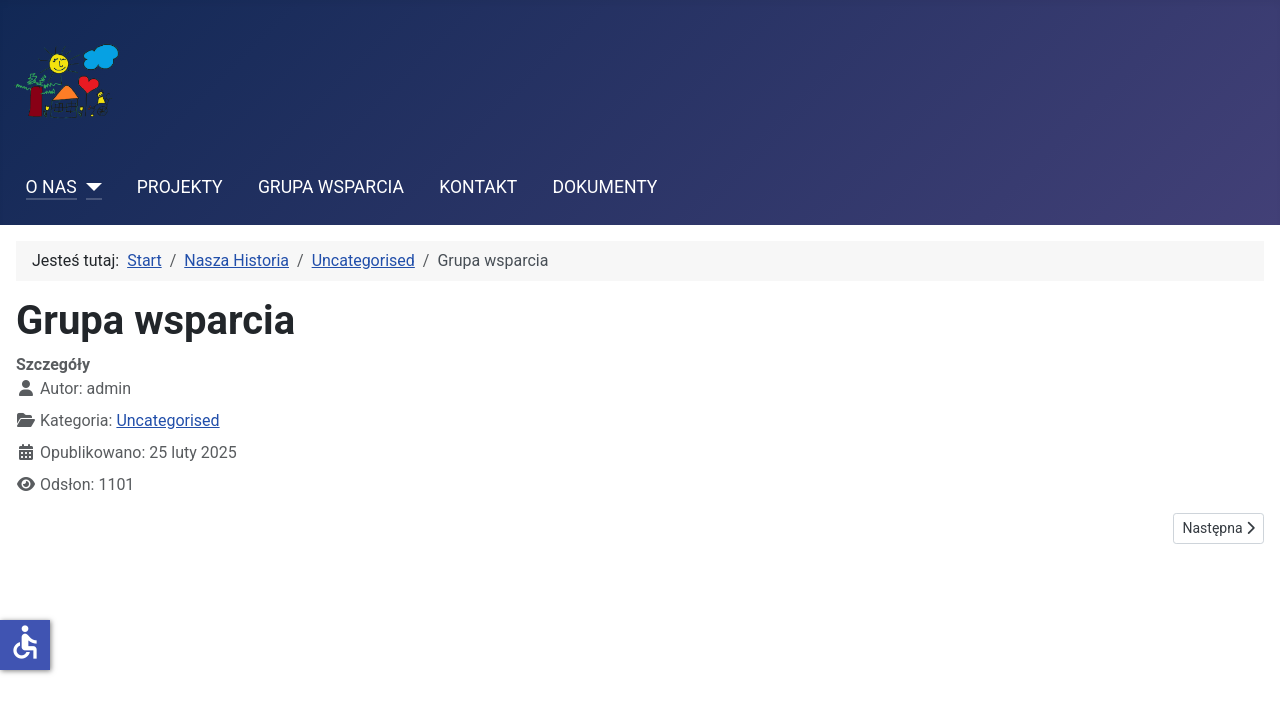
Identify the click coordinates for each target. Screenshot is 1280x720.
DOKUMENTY (604, 187)
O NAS (51, 187)
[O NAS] (89, 187)
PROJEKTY (180, 187)
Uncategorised (167, 420)
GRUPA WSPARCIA (331, 187)
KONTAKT (478, 187)
